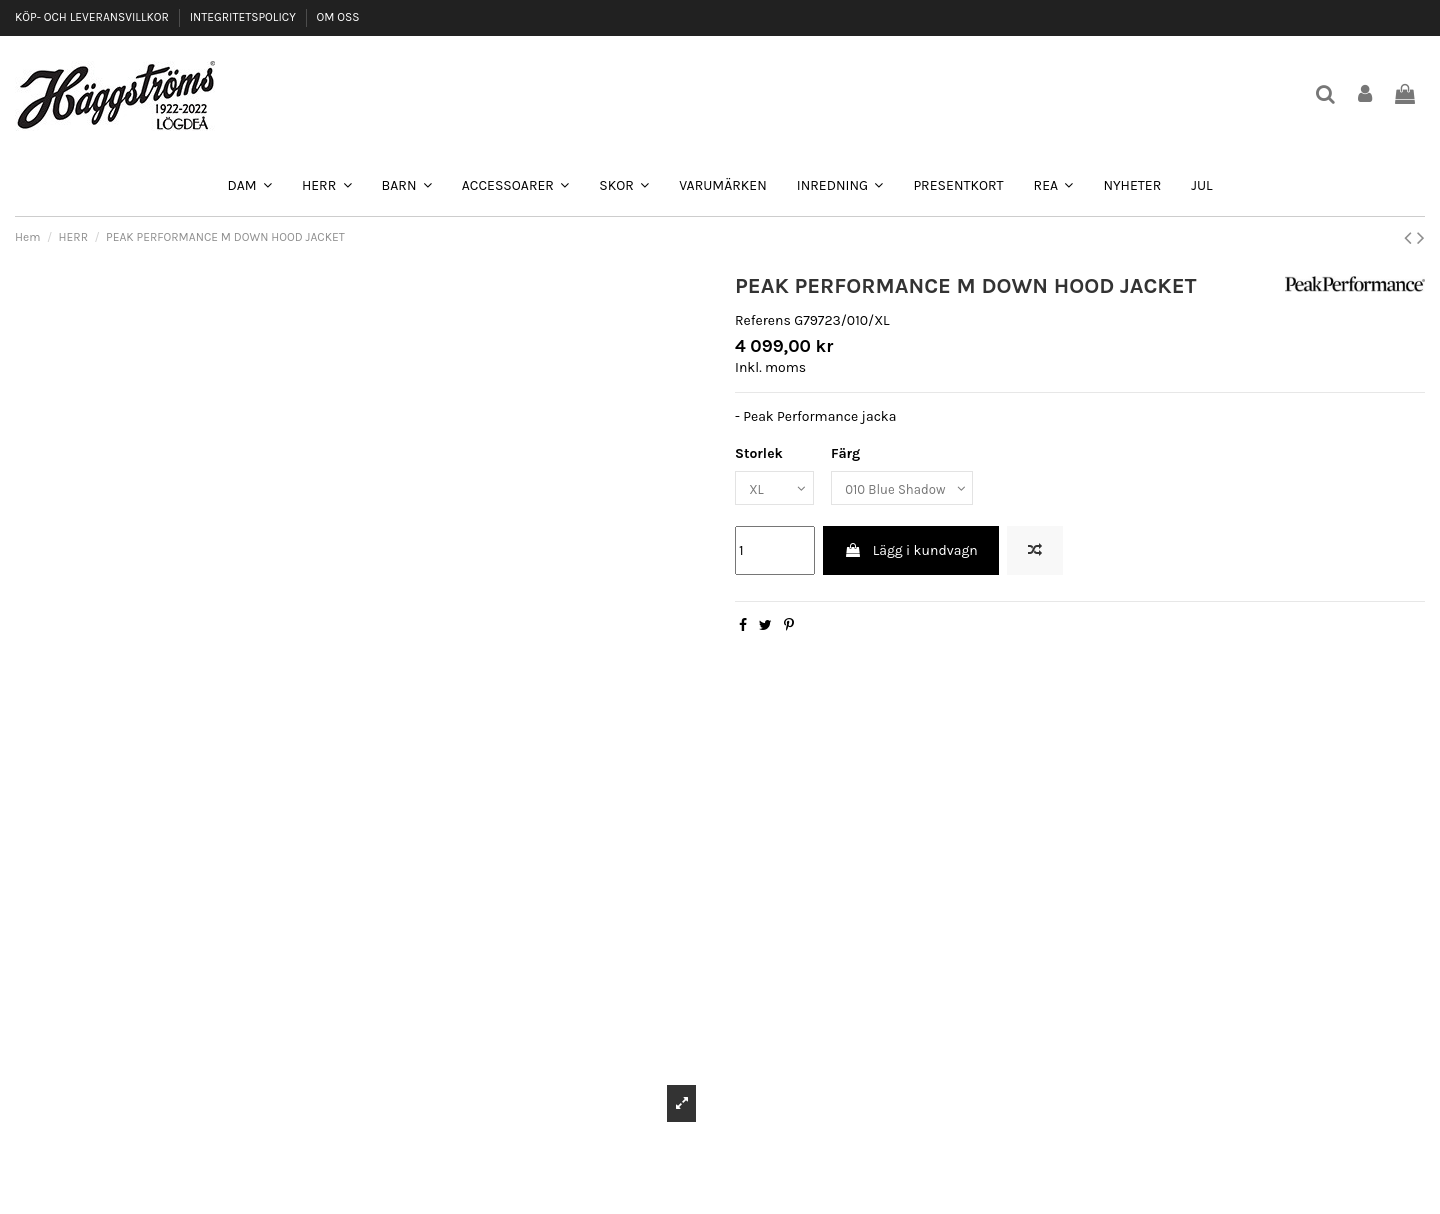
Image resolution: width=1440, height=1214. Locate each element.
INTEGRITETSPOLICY (244, 17)
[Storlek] (777, 489)
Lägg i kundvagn (910, 553)
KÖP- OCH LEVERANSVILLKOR (93, 17)
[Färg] (911, 489)
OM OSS (337, 17)
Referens (763, 320)
